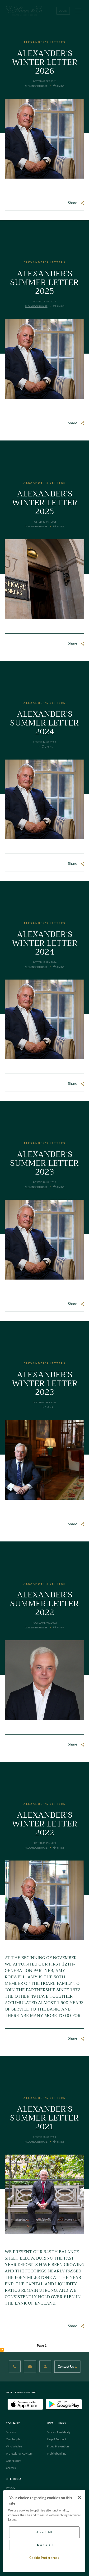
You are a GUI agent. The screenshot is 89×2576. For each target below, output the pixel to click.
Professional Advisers (19, 2453)
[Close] (79, 2497)
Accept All (44, 2532)
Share (76, 202)
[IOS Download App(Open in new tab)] (25, 2404)
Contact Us (67, 2366)
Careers (11, 2468)
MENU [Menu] (78, 12)
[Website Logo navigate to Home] (24, 10)
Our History (13, 2460)
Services (11, 2432)
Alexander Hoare (36, 86)
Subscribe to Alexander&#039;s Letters (2, 2350)
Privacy (10, 2488)
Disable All (44, 2545)
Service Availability (58, 2432)
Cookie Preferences (44, 2558)
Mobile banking (56, 2453)
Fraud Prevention (58, 2446)
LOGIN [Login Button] (63, 10)
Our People (13, 2439)
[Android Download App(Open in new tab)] (64, 2404)
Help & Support (56, 2439)
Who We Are (14, 2446)
